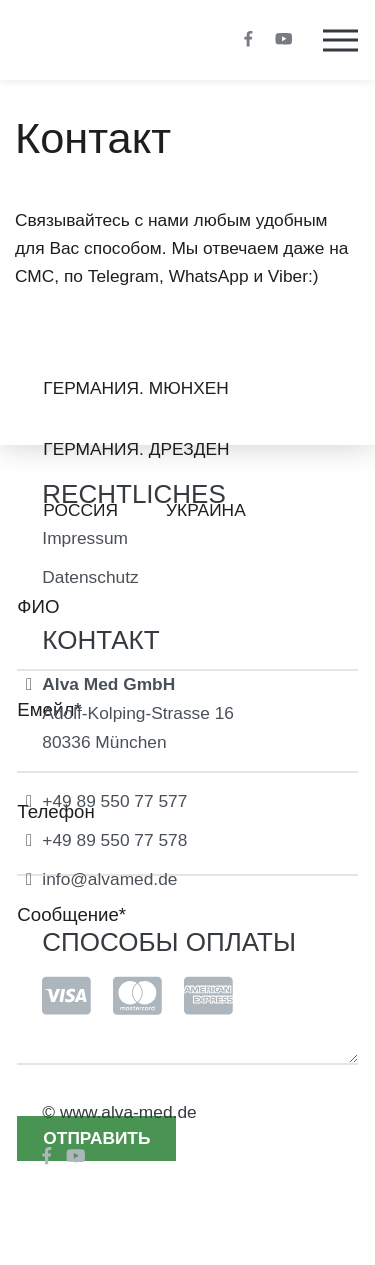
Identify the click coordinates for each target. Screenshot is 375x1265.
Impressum (85, 538)
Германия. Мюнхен (136, 388)
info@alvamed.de (109, 879)
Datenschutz (90, 577)
